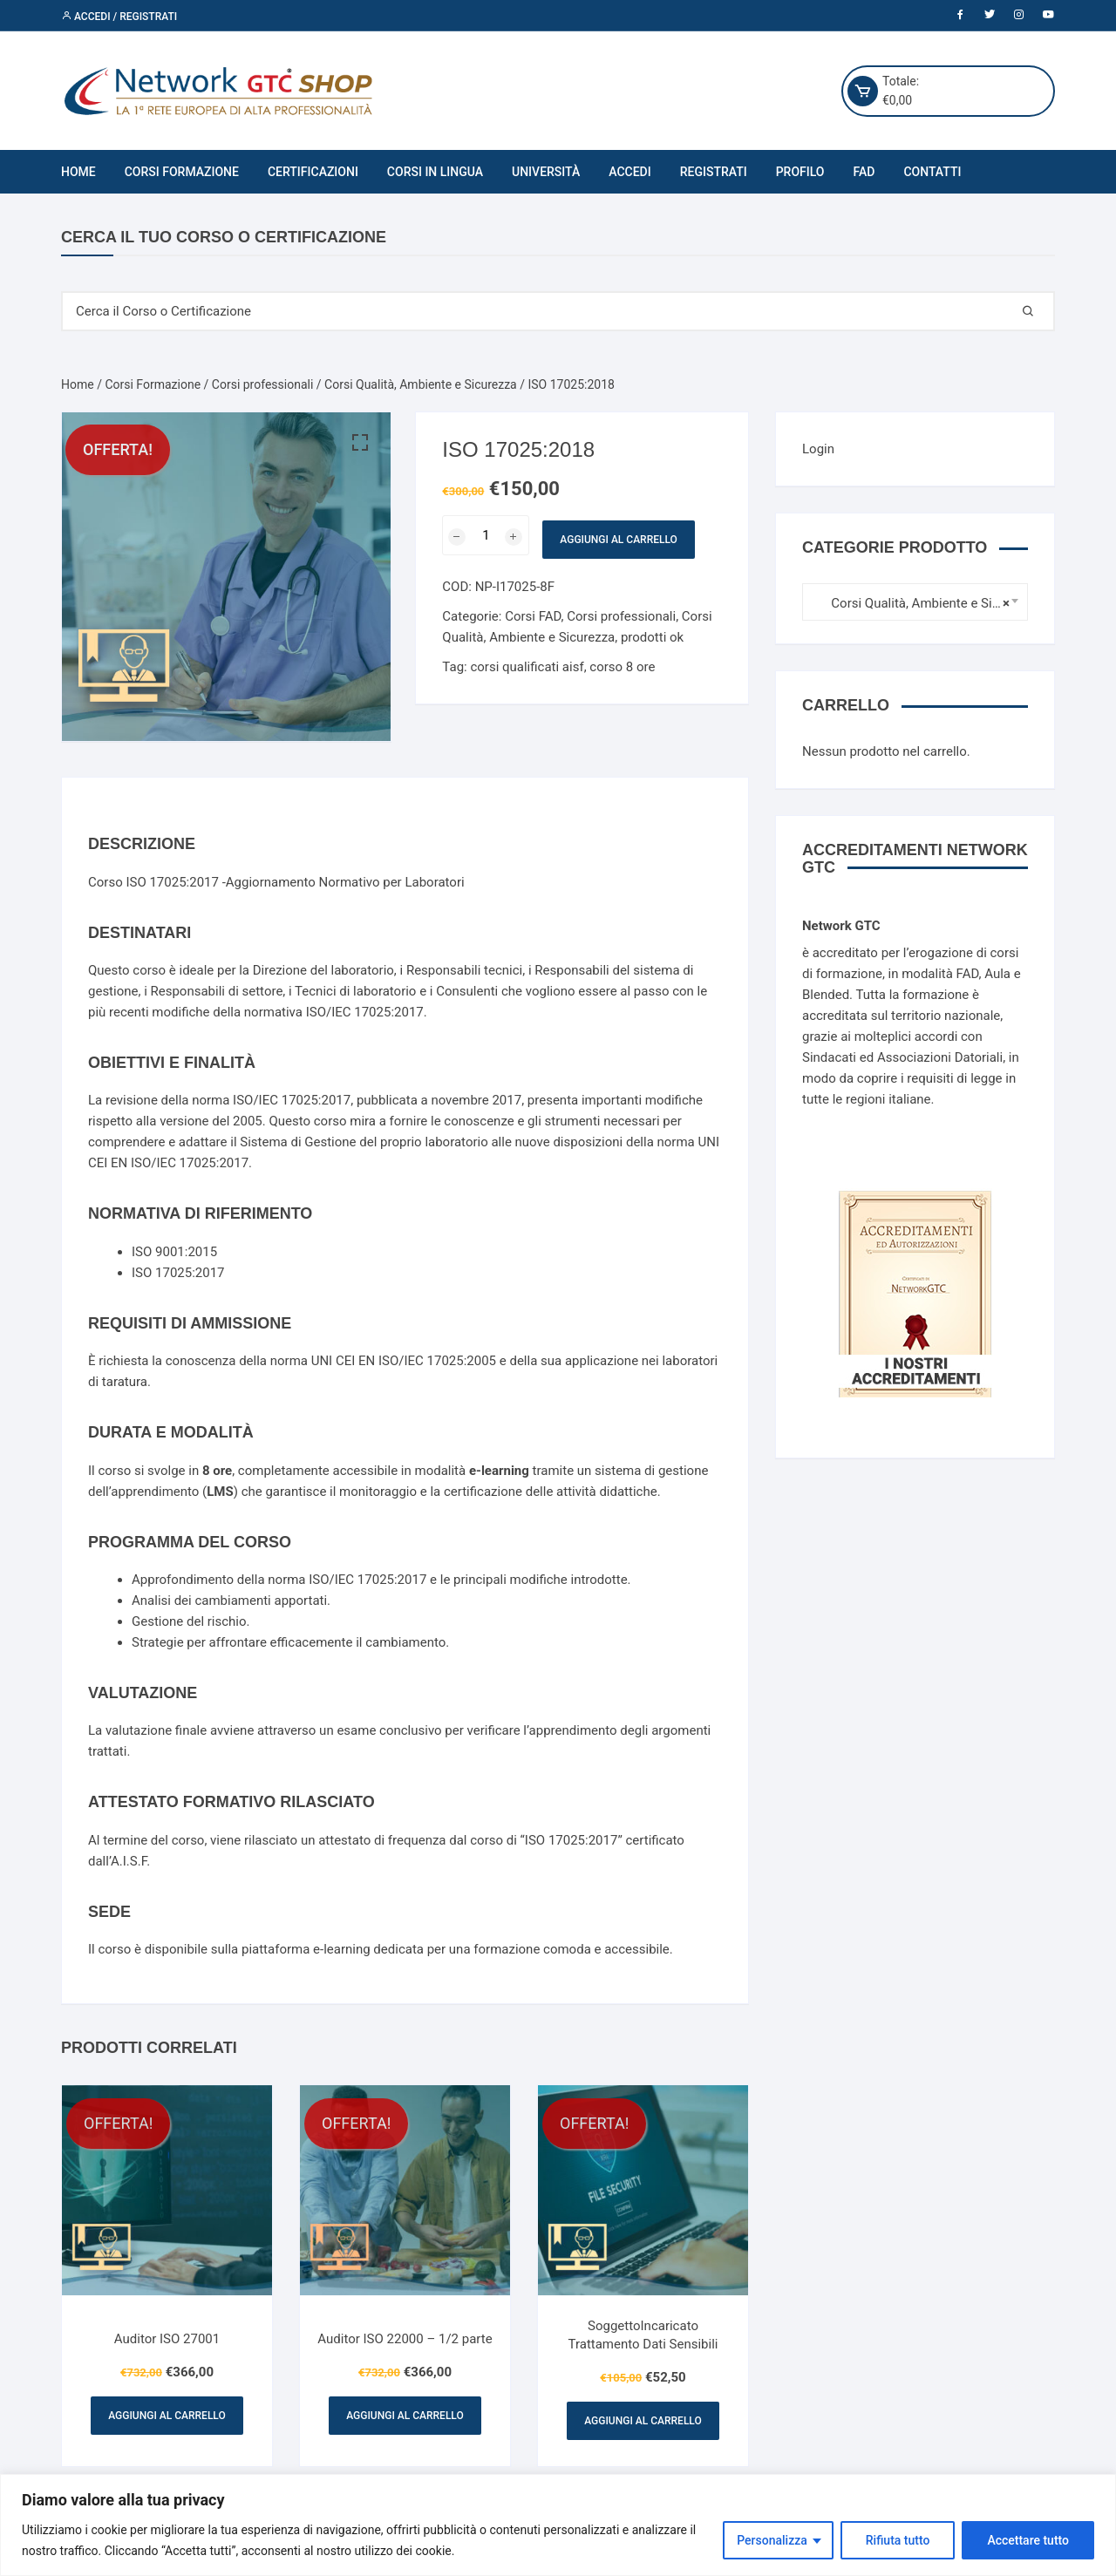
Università (546, 172)
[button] (360, 443)
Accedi (629, 172)
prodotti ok (652, 637)
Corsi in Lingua (435, 172)
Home (78, 172)
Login (818, 449)
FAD (864, 172)
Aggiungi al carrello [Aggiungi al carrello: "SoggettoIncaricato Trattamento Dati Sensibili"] (642, 2421)
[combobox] (915, 602)
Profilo (800, 172)
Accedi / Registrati (119, 16)
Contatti (932, 172)
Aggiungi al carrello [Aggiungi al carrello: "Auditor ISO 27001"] (166, 2415)
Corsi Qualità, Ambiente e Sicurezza (420, 384)
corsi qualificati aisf (526, 667)
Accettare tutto (1028, 2540)
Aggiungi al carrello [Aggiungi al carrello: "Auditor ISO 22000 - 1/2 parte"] (404, 2415)
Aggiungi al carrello (618, 540)
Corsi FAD (533, 616)
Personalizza (772, 2540)
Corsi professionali (263, 384)
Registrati (713, 172)
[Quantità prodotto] (485, 535)
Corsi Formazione (182, 172)
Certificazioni (313, 172)
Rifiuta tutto (898, 2540)
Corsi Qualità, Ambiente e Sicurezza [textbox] (911, 603)
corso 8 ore (622, 667)
